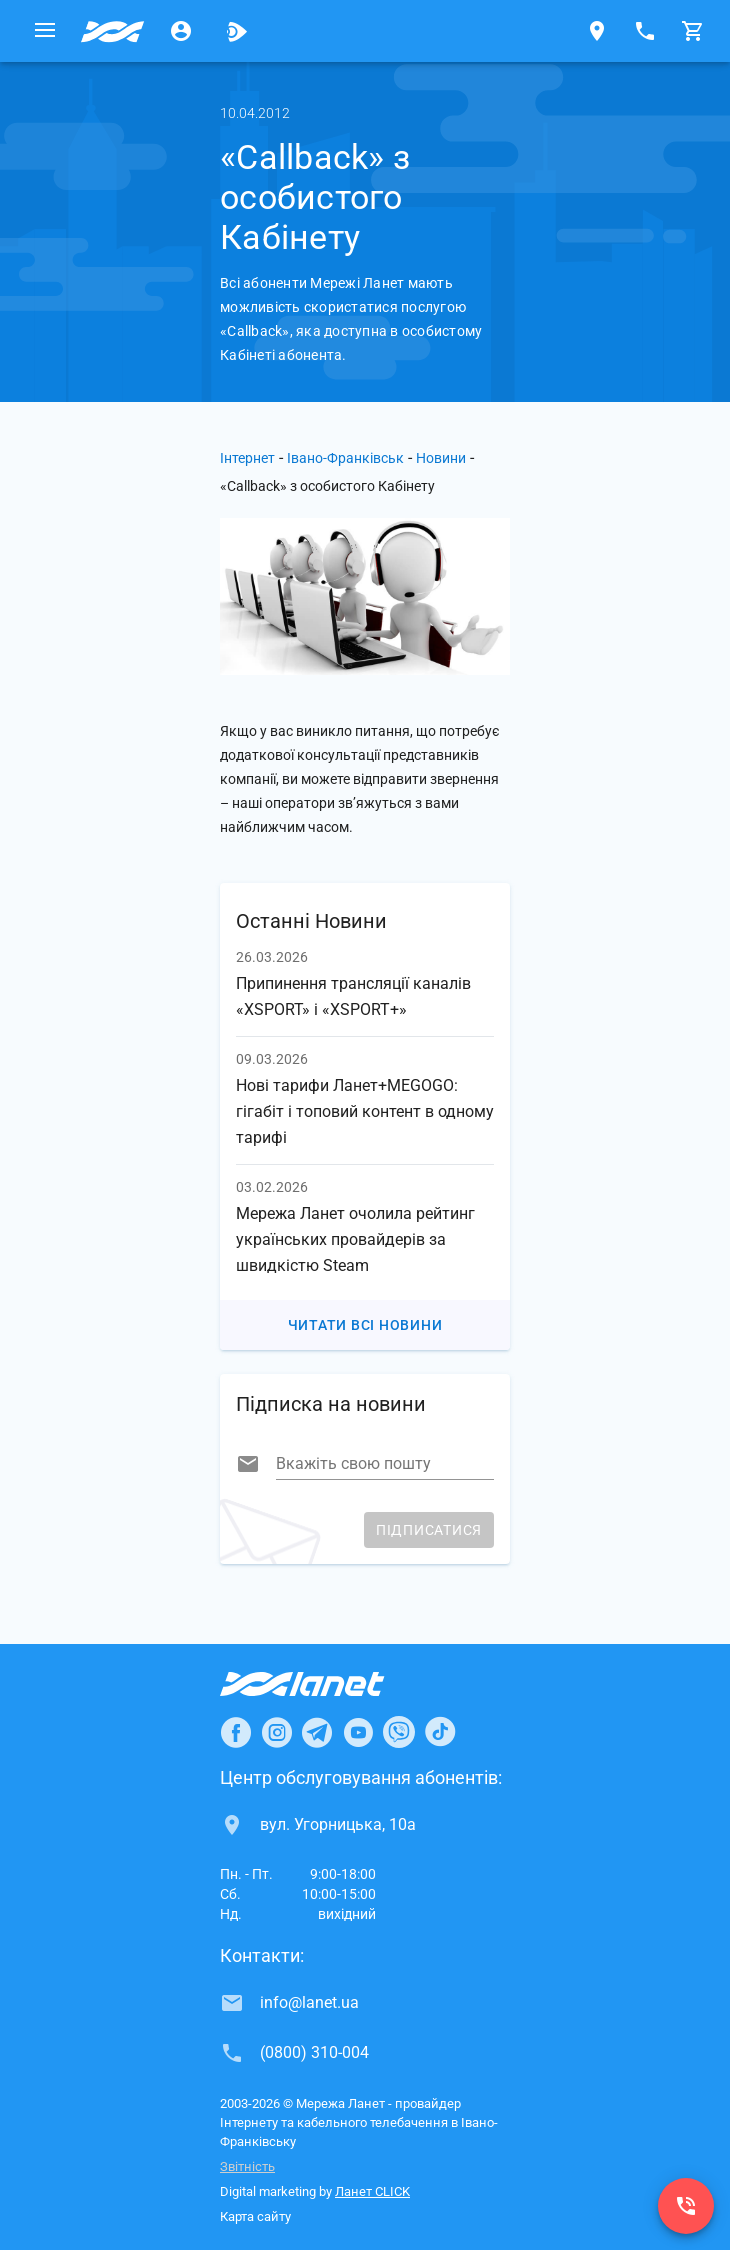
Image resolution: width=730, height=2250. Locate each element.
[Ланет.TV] (237, 31)
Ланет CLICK (372, 2191)
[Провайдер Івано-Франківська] (113, 31)
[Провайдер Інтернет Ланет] (325, 1684)
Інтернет (247, 458)
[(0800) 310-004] (686, 2206)
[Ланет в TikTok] (440, 1732)
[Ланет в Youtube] (358, 1732)
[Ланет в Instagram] (277, 1732)
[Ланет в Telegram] (317, 1732)
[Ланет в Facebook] (236, 1732)
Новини (441, 458)
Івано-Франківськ (345, 458)
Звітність (247, 2166)
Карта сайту (255, 2216)
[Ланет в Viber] (399, 1732)
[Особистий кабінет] (181, 31)
